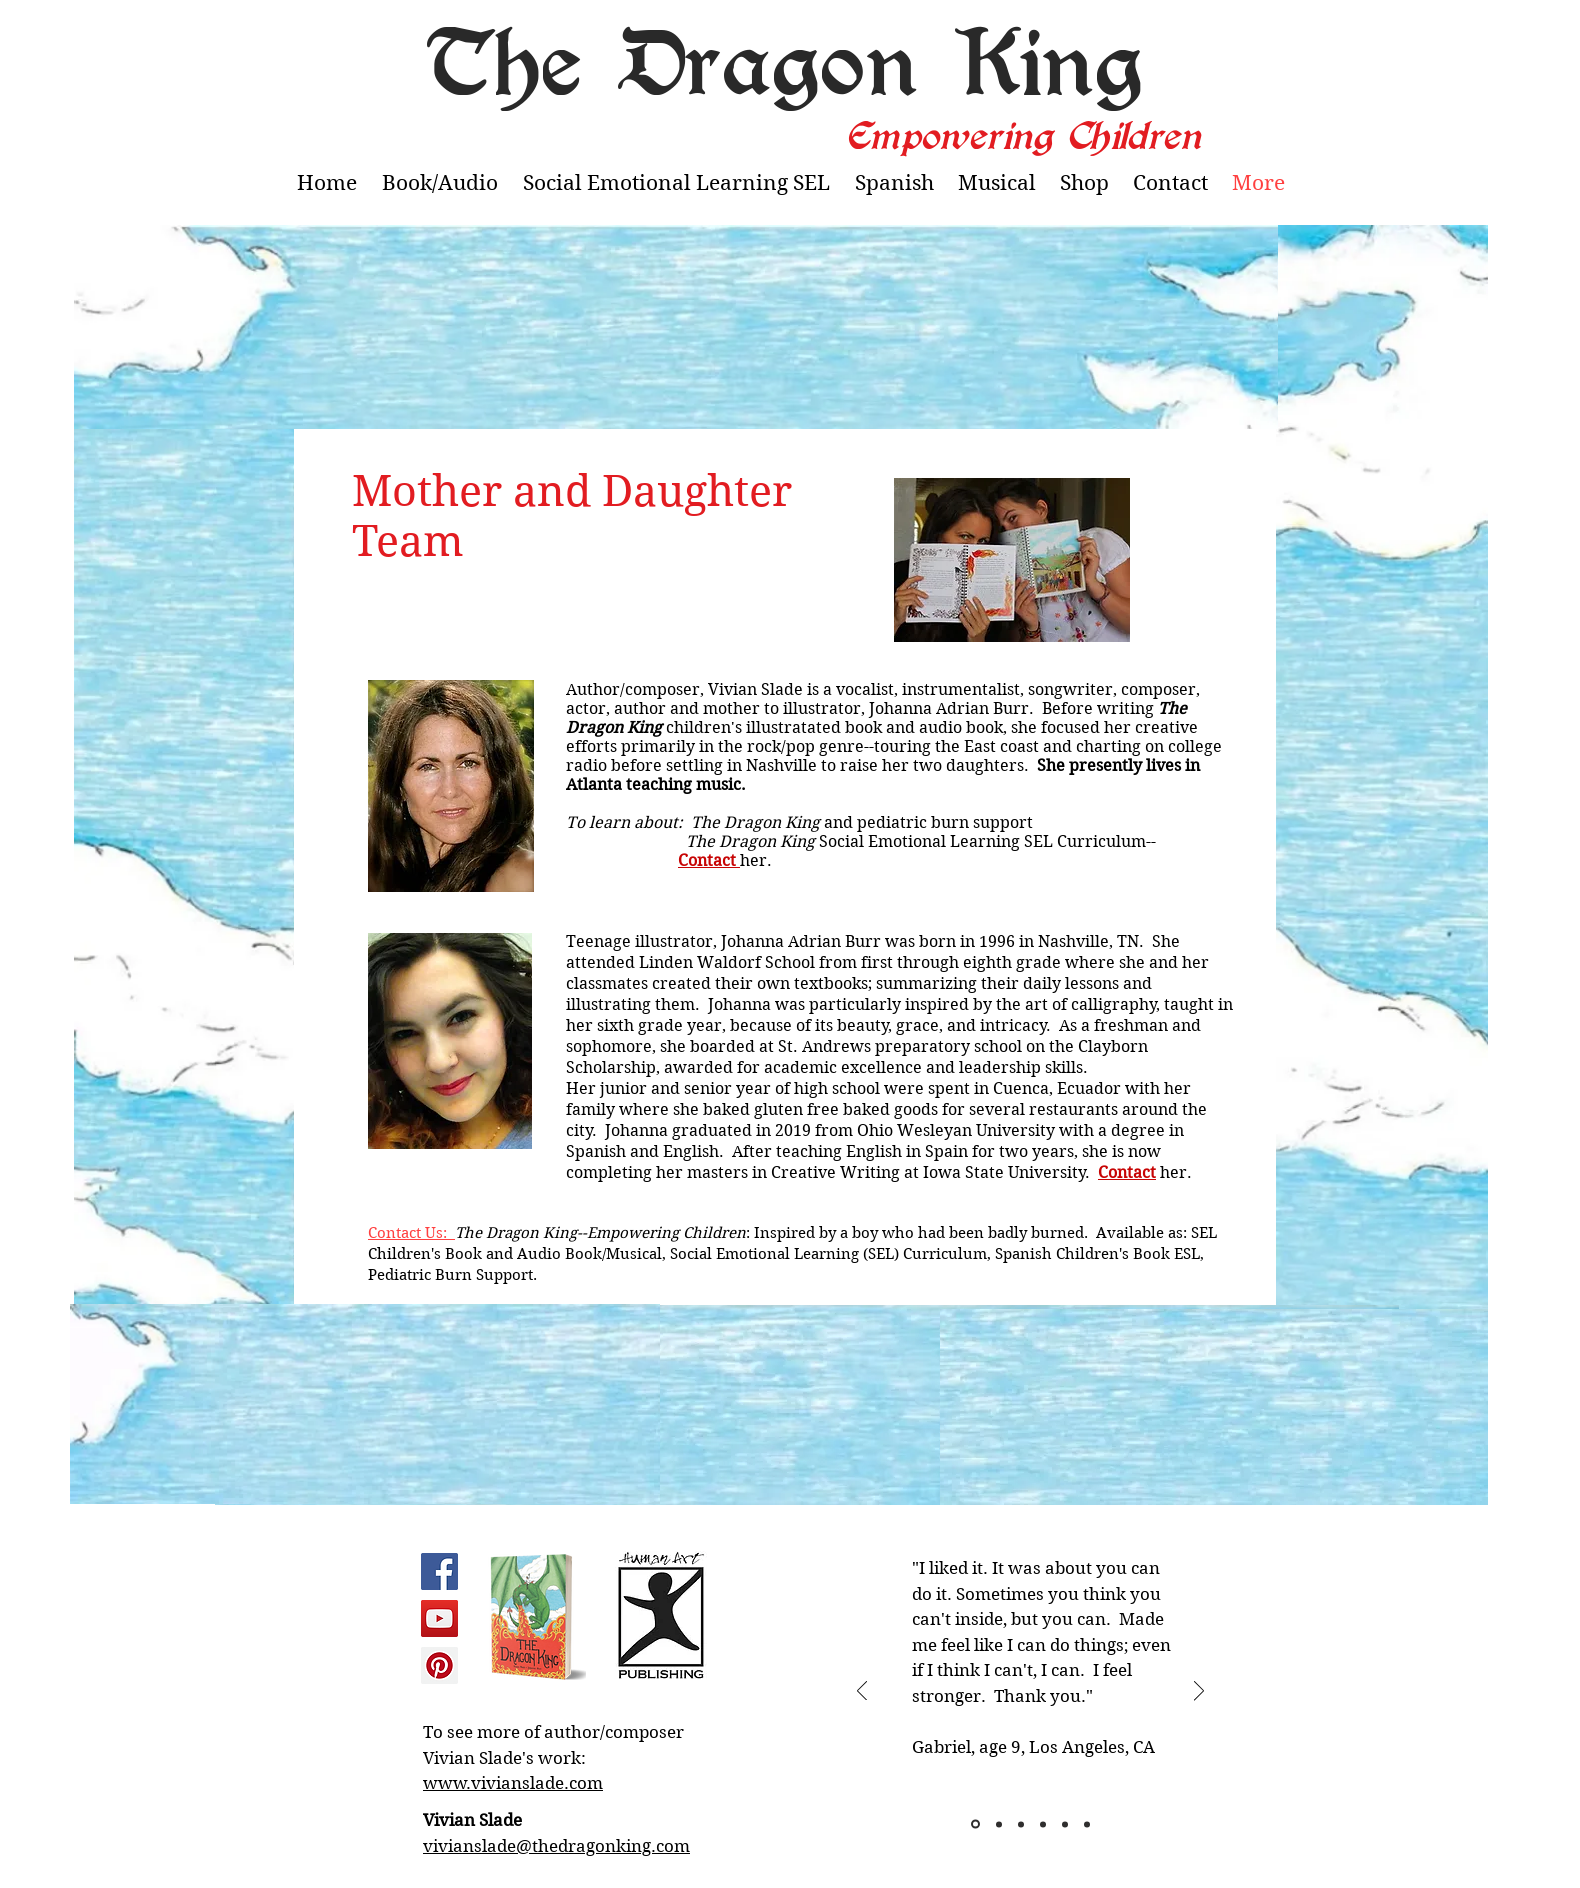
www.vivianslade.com (513, 1783)
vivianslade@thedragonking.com (556, 1846)
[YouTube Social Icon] (439, 1618)
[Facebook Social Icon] (439, 1571)
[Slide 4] (1043, 1824)
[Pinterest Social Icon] (439, 1665)
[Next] (1199, 1692)
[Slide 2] (999, 1824)
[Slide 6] (1087, 1824)
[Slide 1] (975, 1824)
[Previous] (862, 1692)
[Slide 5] (1065, 1824)
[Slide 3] (1021, 1824)
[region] (536, 1621)
